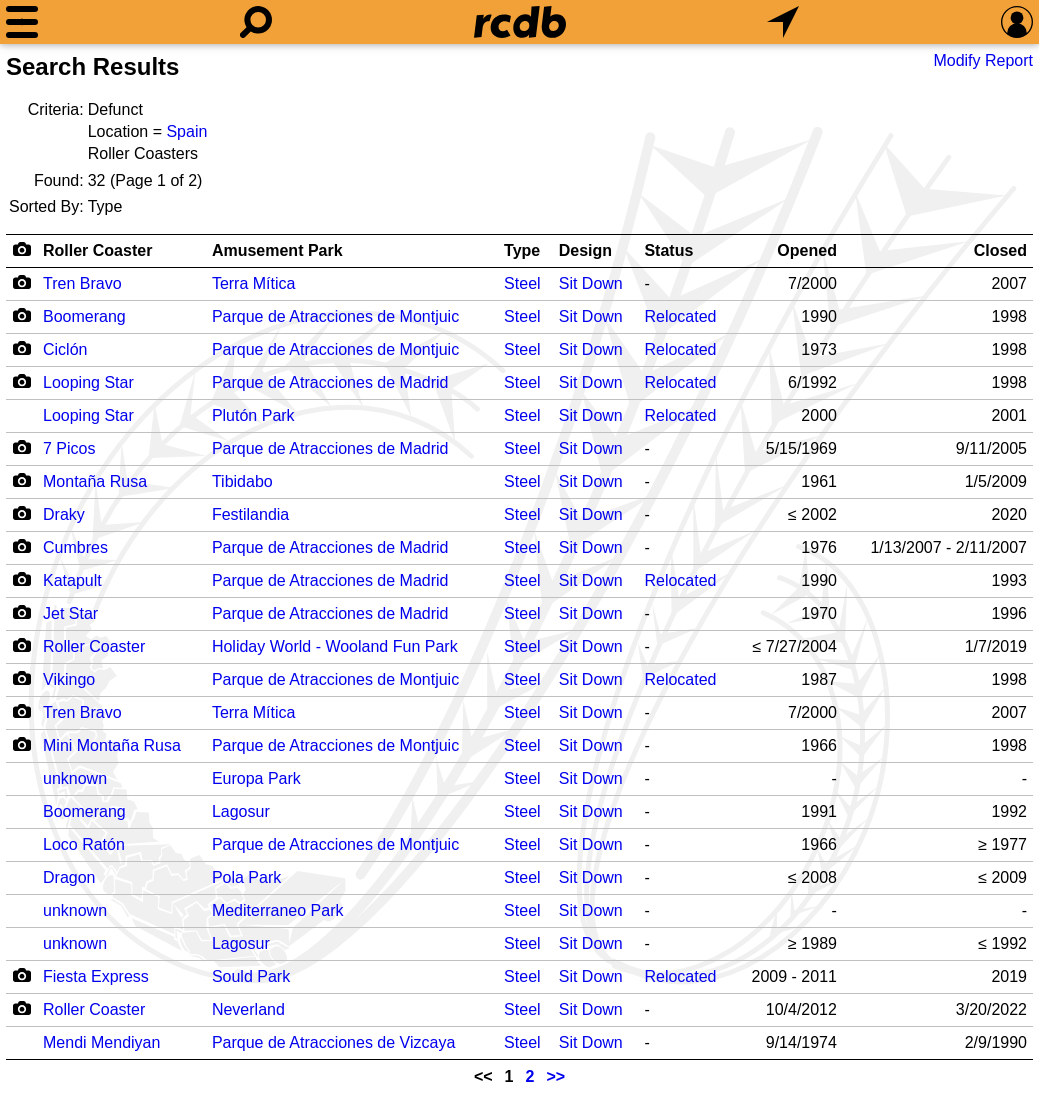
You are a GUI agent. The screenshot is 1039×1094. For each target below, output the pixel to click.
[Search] (256, 22)
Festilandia (250, 514)
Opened (807, 250)
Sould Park (251, 976)
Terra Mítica (254, 283)
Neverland (248, 1009)
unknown (75, 778)
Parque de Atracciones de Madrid (330, 382)
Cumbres (75, 547)
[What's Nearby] (783, 22)
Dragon (69, 877)
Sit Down (591, 283)
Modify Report (983, 60)
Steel (522, 283)
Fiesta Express (96, 976)
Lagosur (241, 811)
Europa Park (256, 778)
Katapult (72, 580)
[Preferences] (1017, 22)
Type (522, 250)
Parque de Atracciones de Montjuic (335, 316)
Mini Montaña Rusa (112, 745)
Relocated (680, 316)
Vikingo (69, 679)
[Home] (520, 22)
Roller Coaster (97, 250)
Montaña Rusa (95, 481)
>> (555, 1076)
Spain (186, 131)
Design (585, 250)
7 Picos (69, 448)
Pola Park (246, 877)
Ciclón (65, 349)
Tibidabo (242, 481)
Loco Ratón (84, 844)
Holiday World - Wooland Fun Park (335, 646)
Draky (64, 514)
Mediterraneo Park (278, 910)
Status (668, 250)
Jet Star (70, 613)
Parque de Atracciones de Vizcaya (333, 1042)
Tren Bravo (82, 283)
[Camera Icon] (21, 282)
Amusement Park (277, 250)
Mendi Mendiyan (101, 1042)
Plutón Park (253, 415)
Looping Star (88, 382)
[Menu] (22, 22)
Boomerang (84, 316)
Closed (1000, 250)
